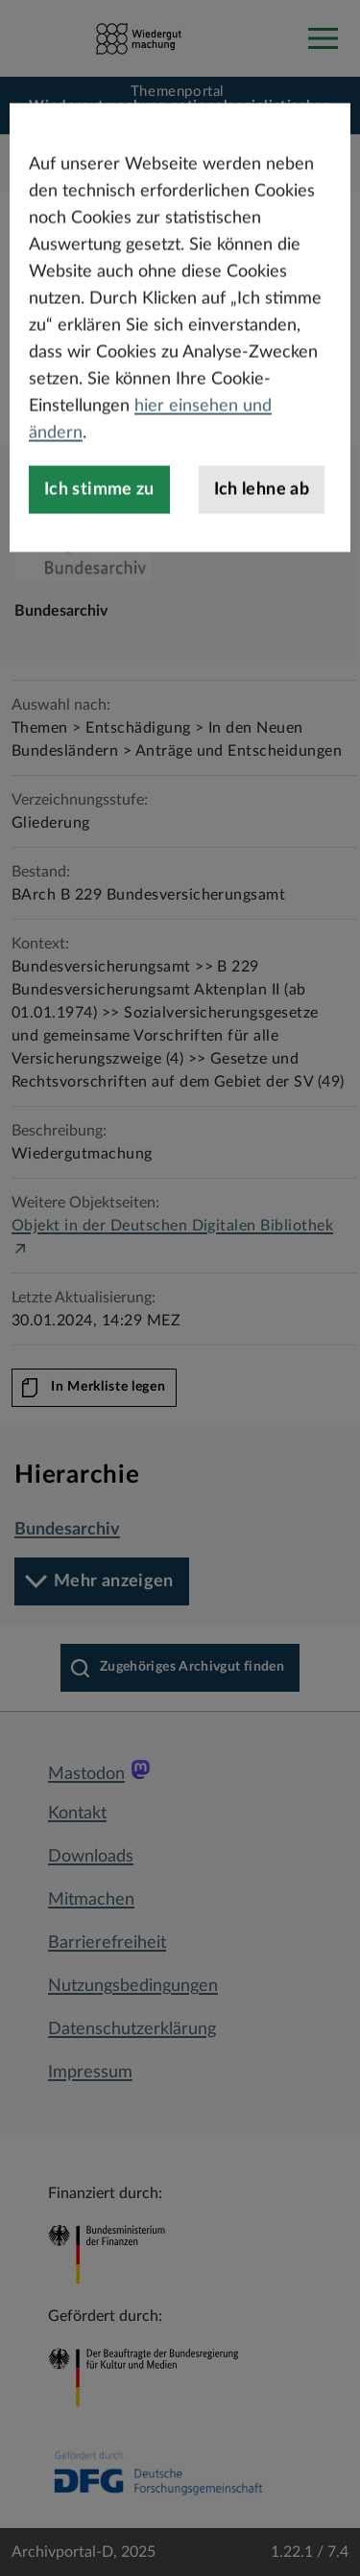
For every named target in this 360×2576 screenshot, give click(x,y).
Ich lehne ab (261, 541)
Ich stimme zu (99, 541)
